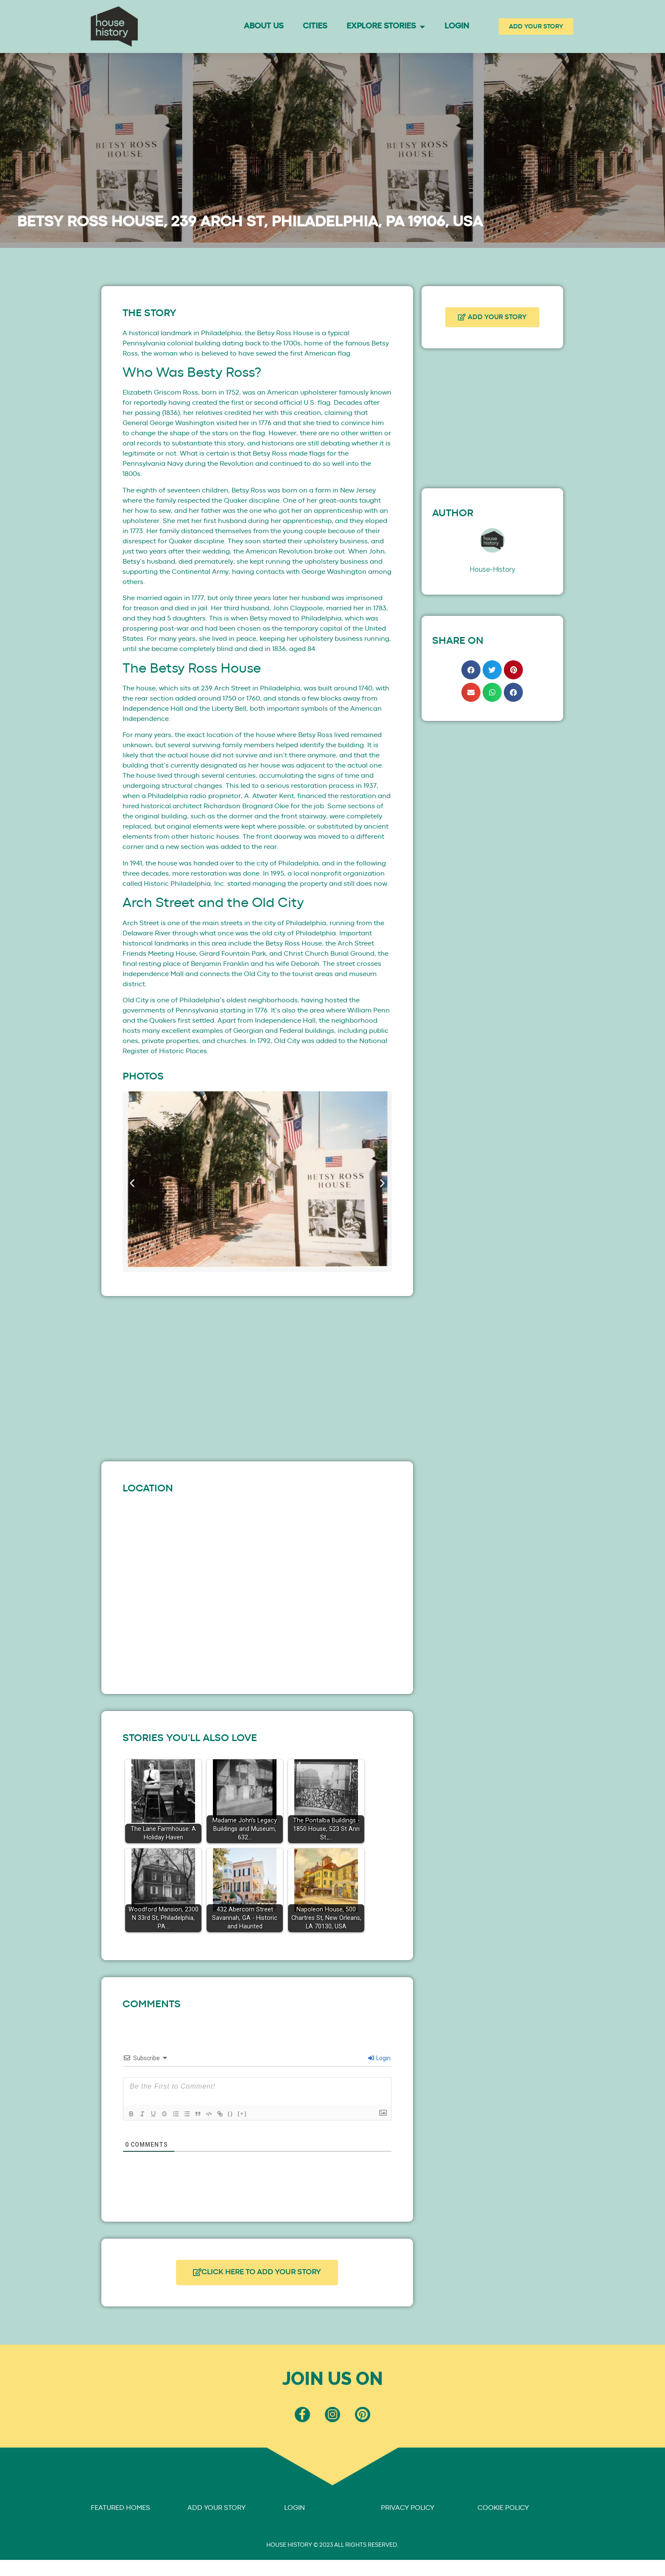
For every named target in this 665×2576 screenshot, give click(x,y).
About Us (263, 26)
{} (237, 2113)
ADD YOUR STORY (216, 2513)
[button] (132, 1183)
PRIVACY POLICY (407, 2513)
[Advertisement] (257, 1376)
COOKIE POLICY (503, 2513)
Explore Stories (385, 26)
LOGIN (294, 2513)
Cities (315, 26)
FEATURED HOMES (120, 2513)
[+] (249, 2113)
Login (456, 26)
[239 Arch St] (257, 1588)
